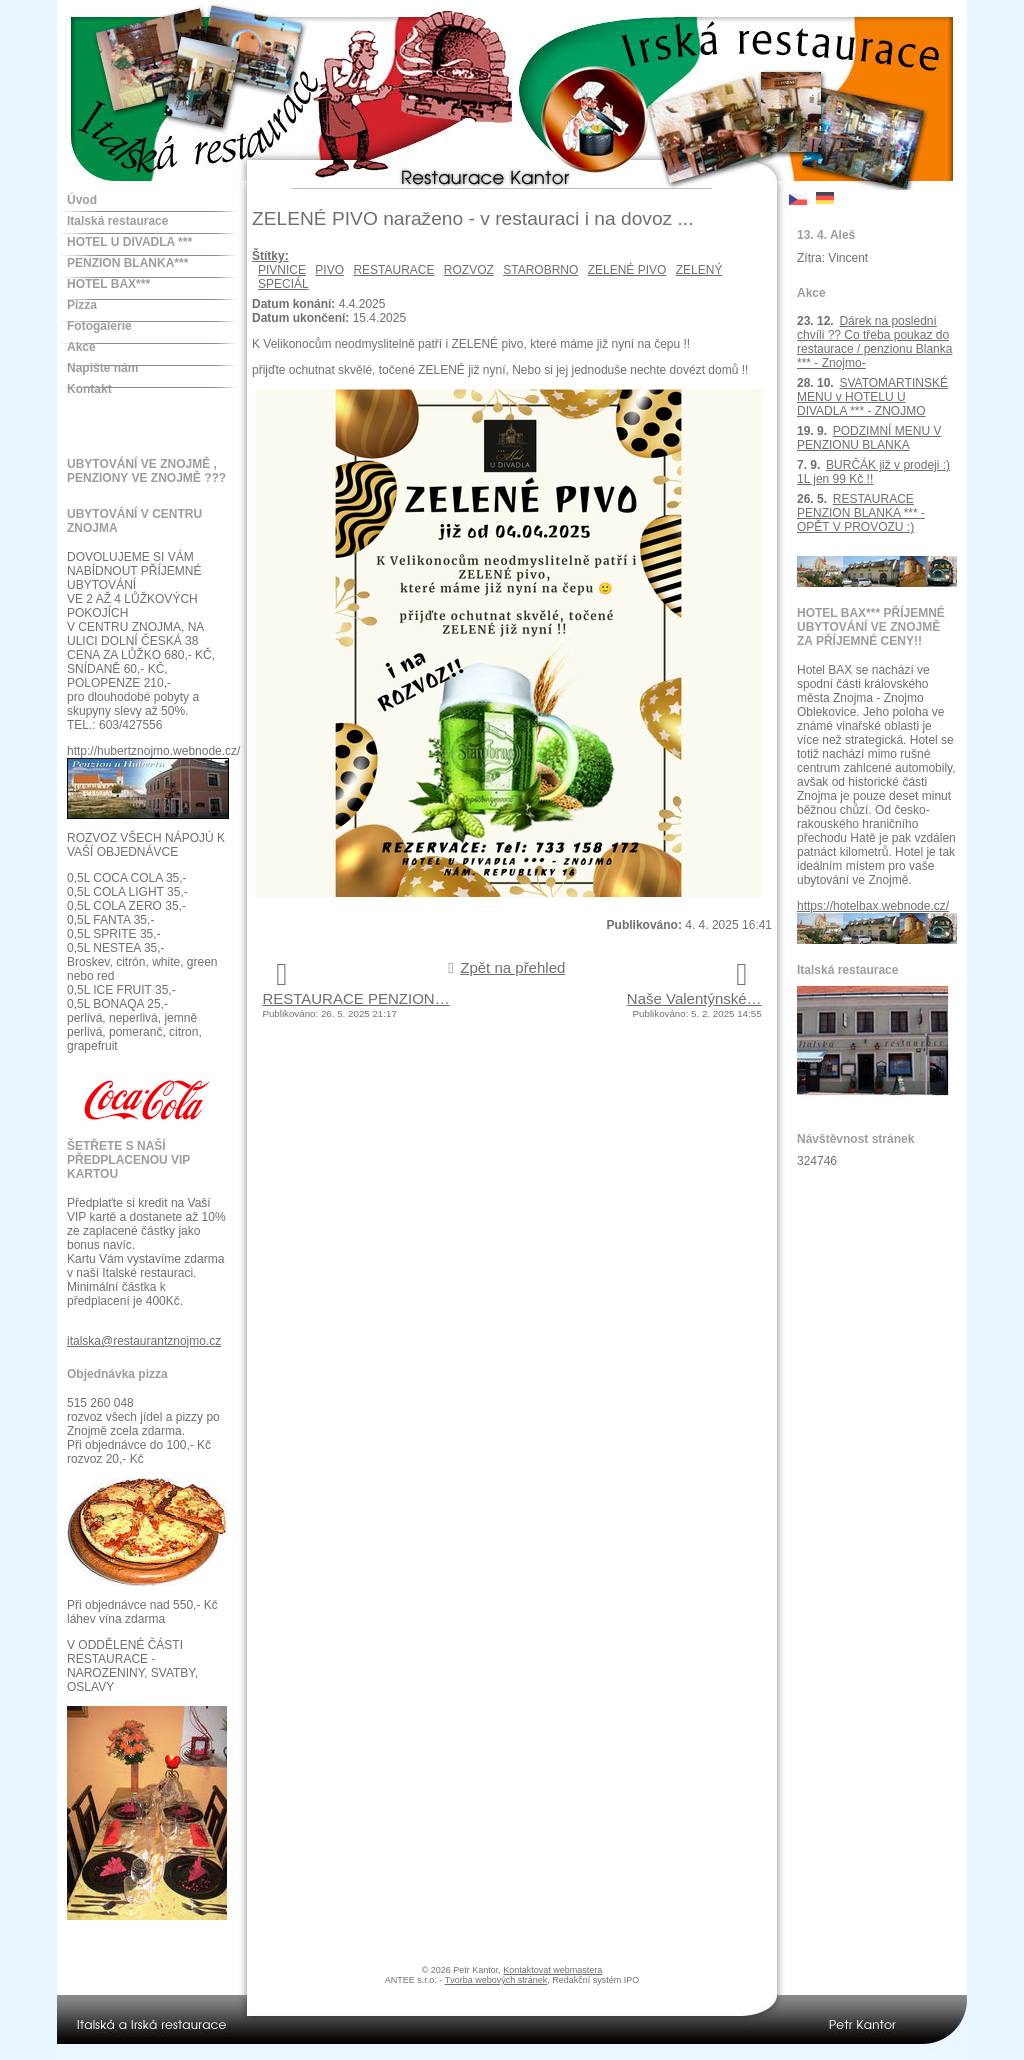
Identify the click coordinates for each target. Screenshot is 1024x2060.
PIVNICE (282, 270)
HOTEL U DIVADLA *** (129, 242)
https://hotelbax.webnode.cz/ (873, 906)
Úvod (82, 200)
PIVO (329, 270)
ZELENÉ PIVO (627, 270)
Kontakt (89, 389)
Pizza (82, 305)
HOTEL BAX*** (108, 284)
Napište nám (102, 368)
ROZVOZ (469, 270)
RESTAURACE (393, 270)
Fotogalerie (99, 326)
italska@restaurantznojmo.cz (144, 1341)
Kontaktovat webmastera (552, 1970)
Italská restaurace (117, 221)
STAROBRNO (540, 270)
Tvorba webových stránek (496, 1980)
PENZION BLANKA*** (127, 263)
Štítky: (270, 256)
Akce (81, 347)
